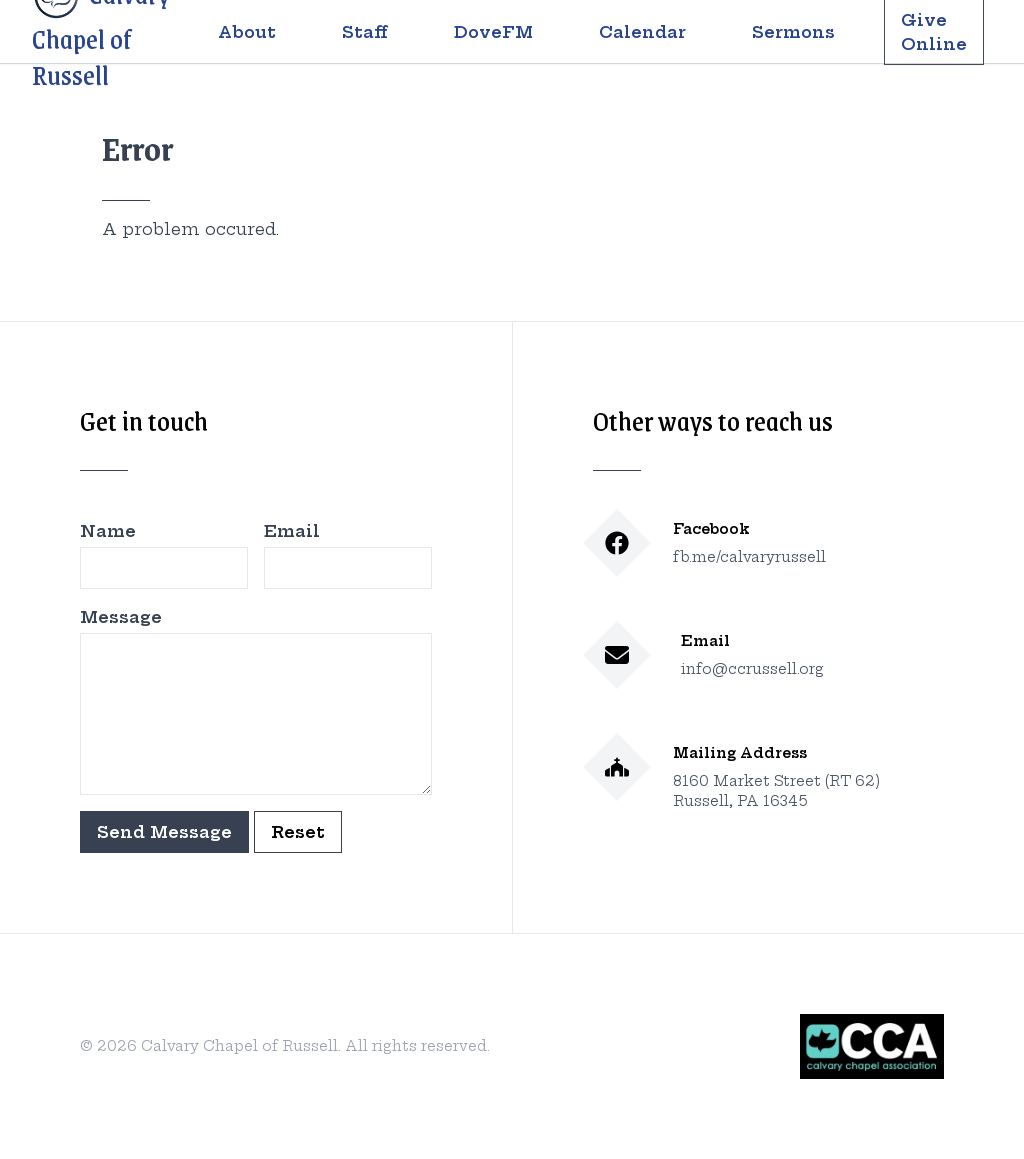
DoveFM (493, 32)
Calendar (642, 32)
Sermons (793, 32)
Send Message (164, 832)
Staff (365, 32)
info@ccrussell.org (752, 669)
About (247, 32)
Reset (298, 832)
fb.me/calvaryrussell (749, 557)
